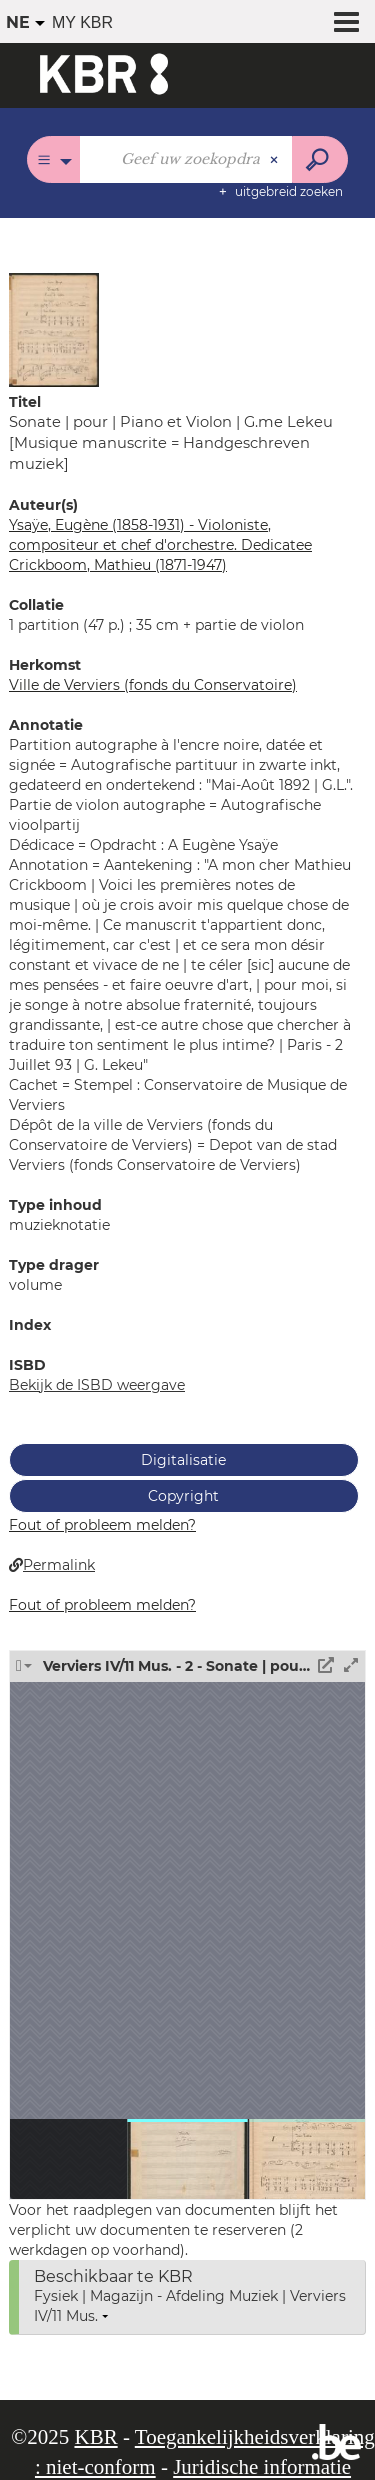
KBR (95, 2437)
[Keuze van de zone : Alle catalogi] (53, 159)
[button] (54, 329)
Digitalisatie (183, 1460)
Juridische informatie (262, 2467)
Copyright (183, 1496)
